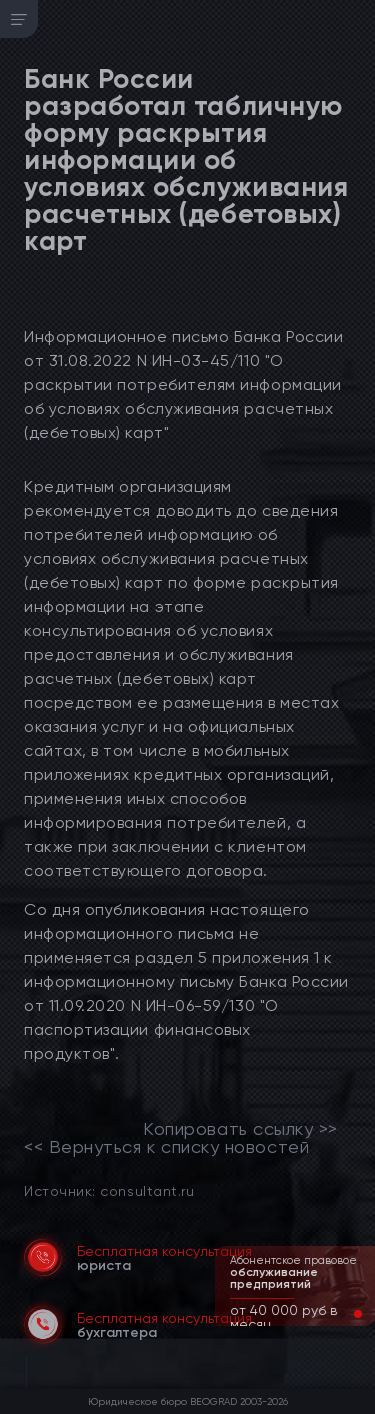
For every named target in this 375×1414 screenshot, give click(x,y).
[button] (342, 1314)
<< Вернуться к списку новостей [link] (166, 1147)
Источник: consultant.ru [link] (109, 1190)
